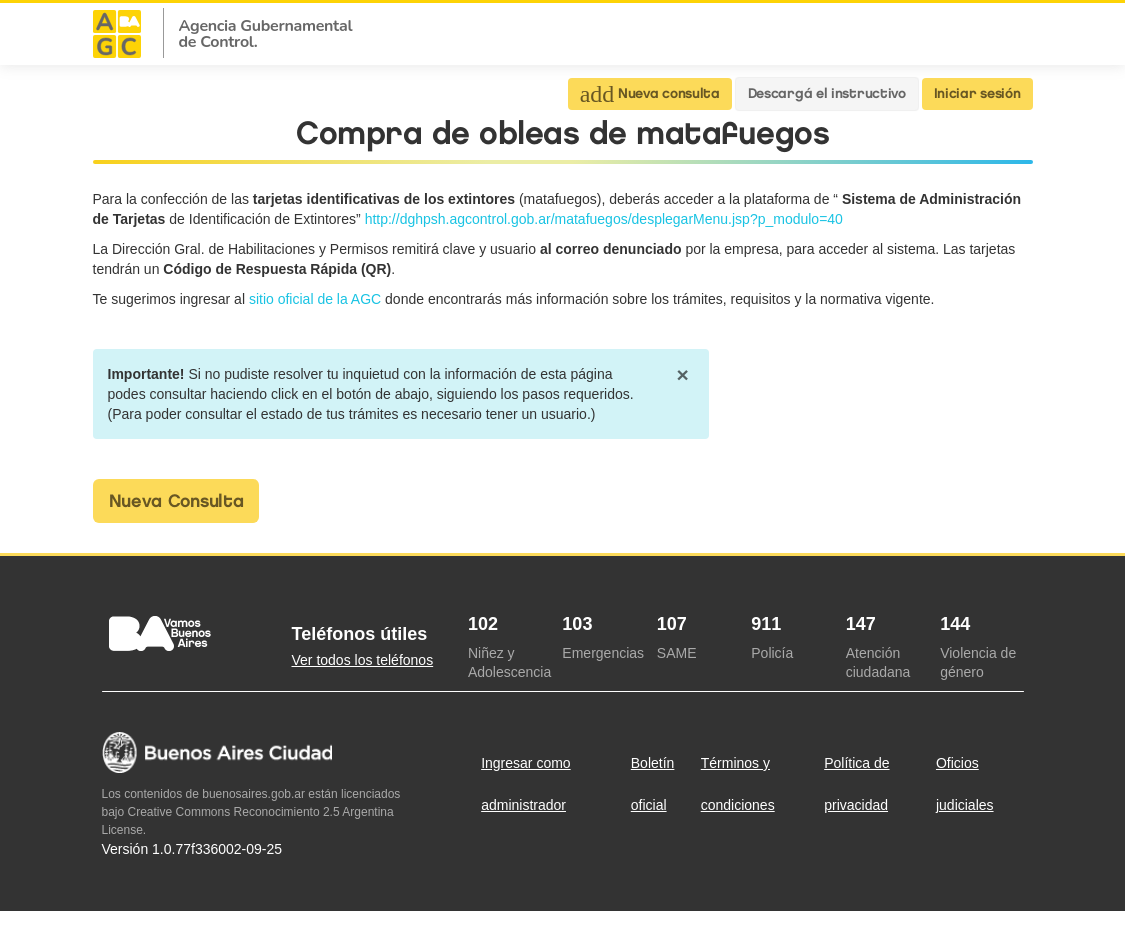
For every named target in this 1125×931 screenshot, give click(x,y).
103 (577, 624)
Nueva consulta (650, 94)
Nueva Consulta (176, 501)
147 (861, 624)
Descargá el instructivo (827, 93)
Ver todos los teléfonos (363, 660)
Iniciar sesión (977, 93)
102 (483, 624)
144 (955, 624)
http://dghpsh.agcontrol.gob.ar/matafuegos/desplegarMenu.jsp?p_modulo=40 (604, 219)
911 (766, 624)
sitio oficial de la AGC (317, 299)
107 (672, 624)
